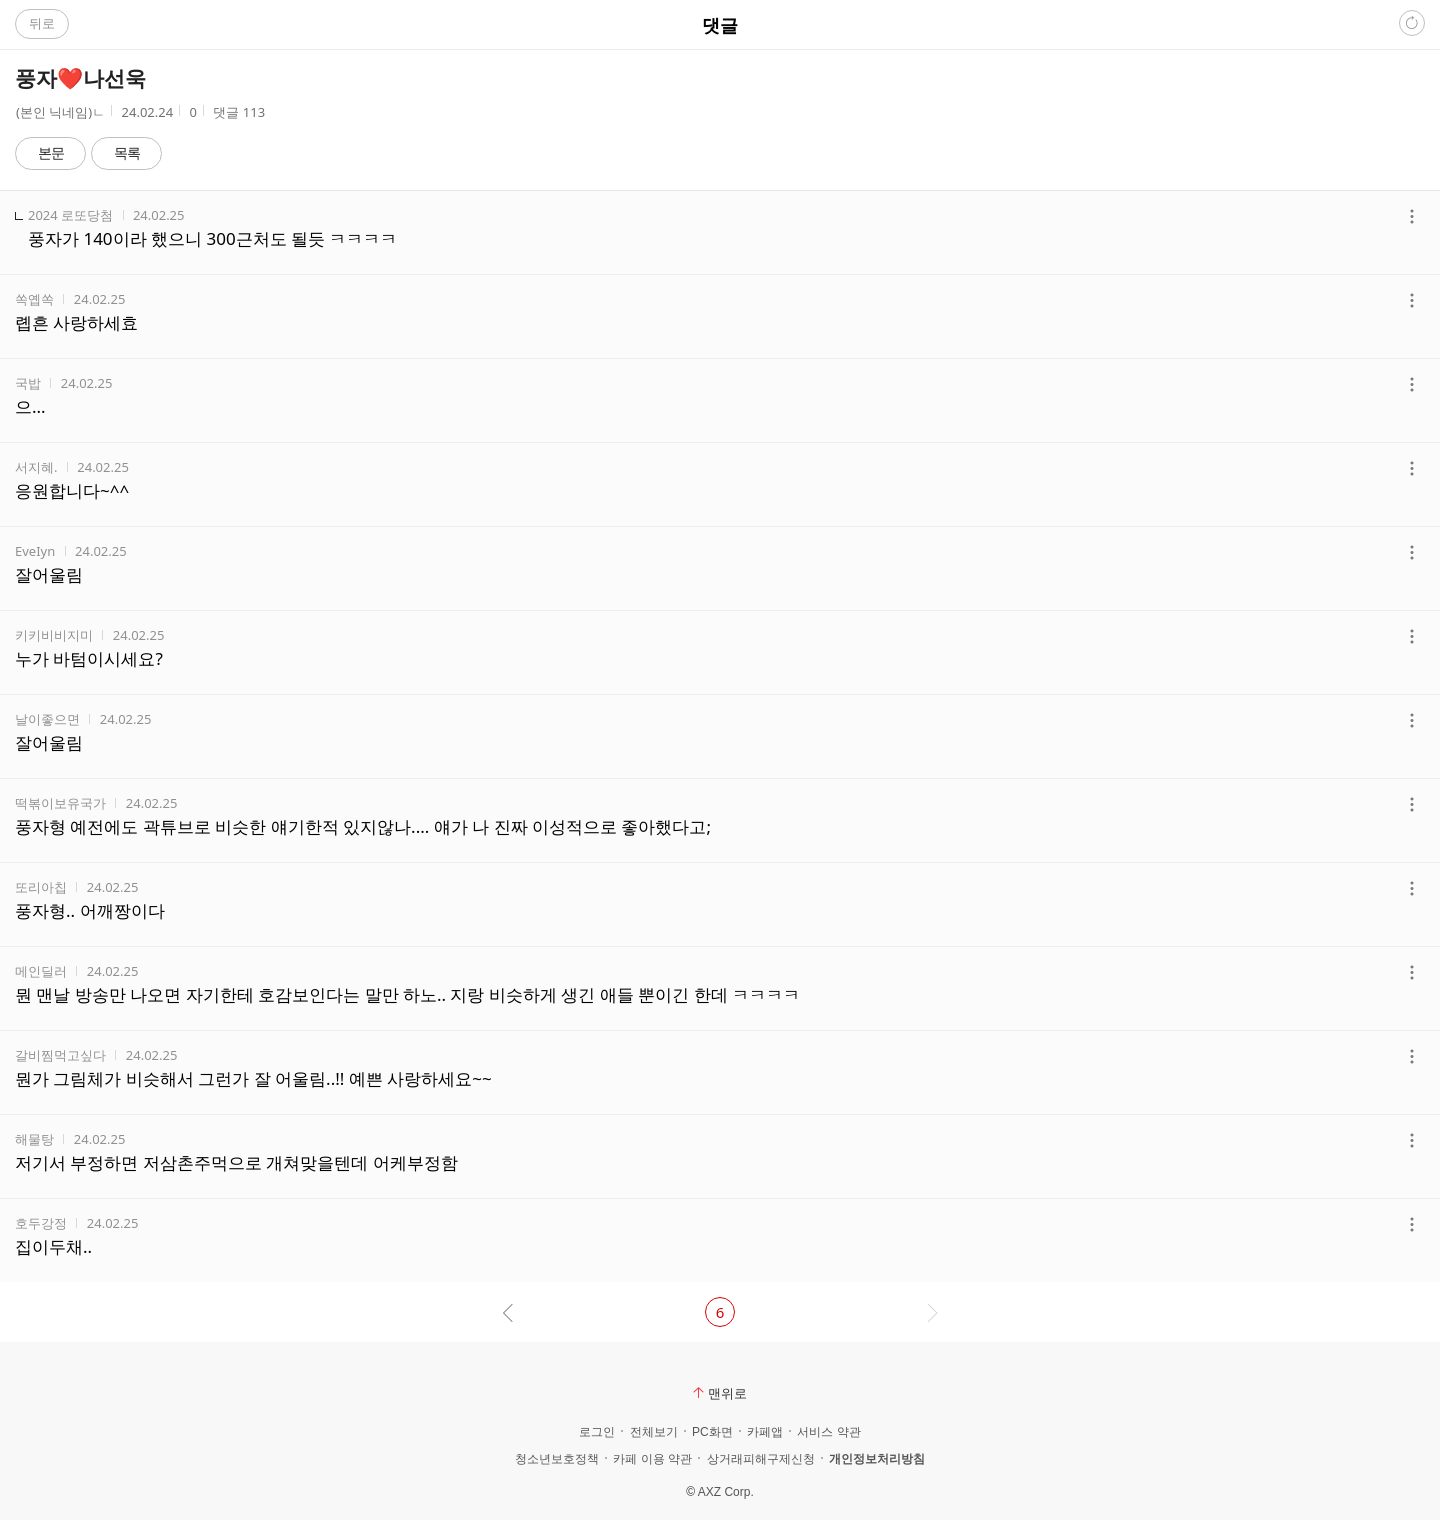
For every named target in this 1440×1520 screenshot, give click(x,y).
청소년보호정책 (557, 1459)
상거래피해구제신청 (761, 1459)
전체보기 (654, 1432)
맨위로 (720, 1393)
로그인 (597, 1432)
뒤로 (42, 23)
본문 (51, 152)
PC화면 (712, 1432)
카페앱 (765, 1432)
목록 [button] (127, 152)
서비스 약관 (828, 1432)
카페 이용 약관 (652, 1459)
